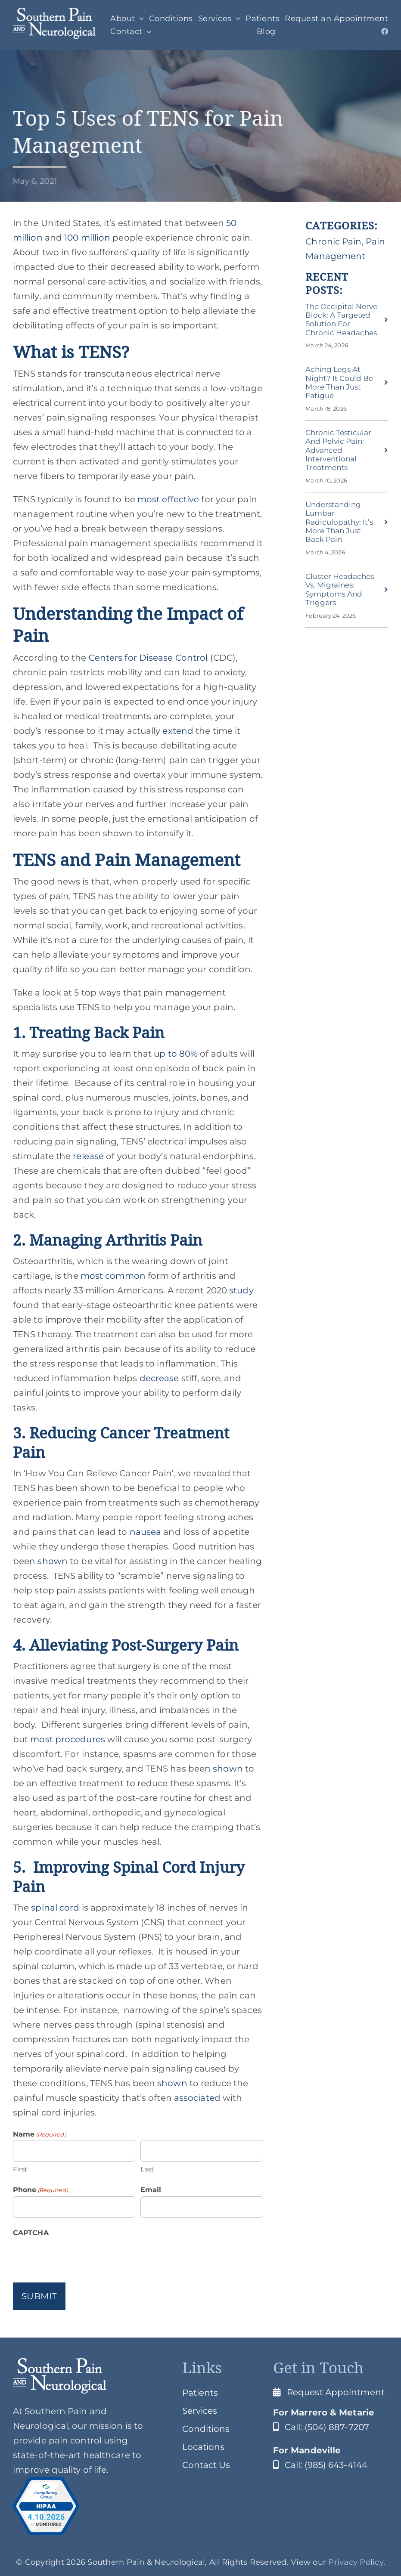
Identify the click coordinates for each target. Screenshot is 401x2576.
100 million (86, 237)
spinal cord (54, 1907)
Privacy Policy (355, 2562)
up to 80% (175, 1053)
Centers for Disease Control (147, 658)
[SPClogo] (54, 12)
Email (151, 2190)
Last (147, 2169)
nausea (144, 1532)
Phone (40, 2190)
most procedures (66, 1739)
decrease (158, 1378)
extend (176, 731)
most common (112, 1276)
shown (51, 1561)
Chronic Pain (333, 241)
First (20, 2169)
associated (196, 2098)
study (240, 1290)
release (87, 1156)
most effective (167, 499)
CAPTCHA (31, 2233)
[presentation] (78, 2256)
